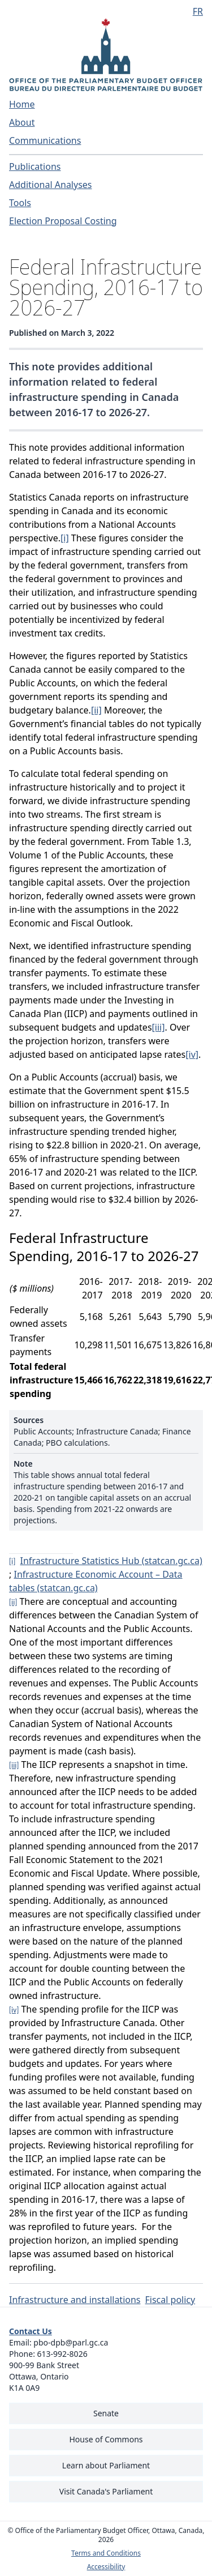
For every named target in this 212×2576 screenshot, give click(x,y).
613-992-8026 (62, 2353)
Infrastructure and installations (75, 2299)
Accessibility (106, 2566)
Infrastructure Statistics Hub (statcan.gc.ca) (111, 1560)
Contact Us (30, 2331)
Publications (34, 166)
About (21, 122)
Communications (45, 140)
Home (22, 104)
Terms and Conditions (106, 2553)
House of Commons (106, 2439)
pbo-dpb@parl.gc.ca (70, 2342)
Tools (20, 202)
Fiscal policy (170, 2299)
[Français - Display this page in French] (193, 11)
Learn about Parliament (106, 2465)
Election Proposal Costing (63, 221)
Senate (106, 2413)
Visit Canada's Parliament (106, 2491)
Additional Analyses (50, 184)
